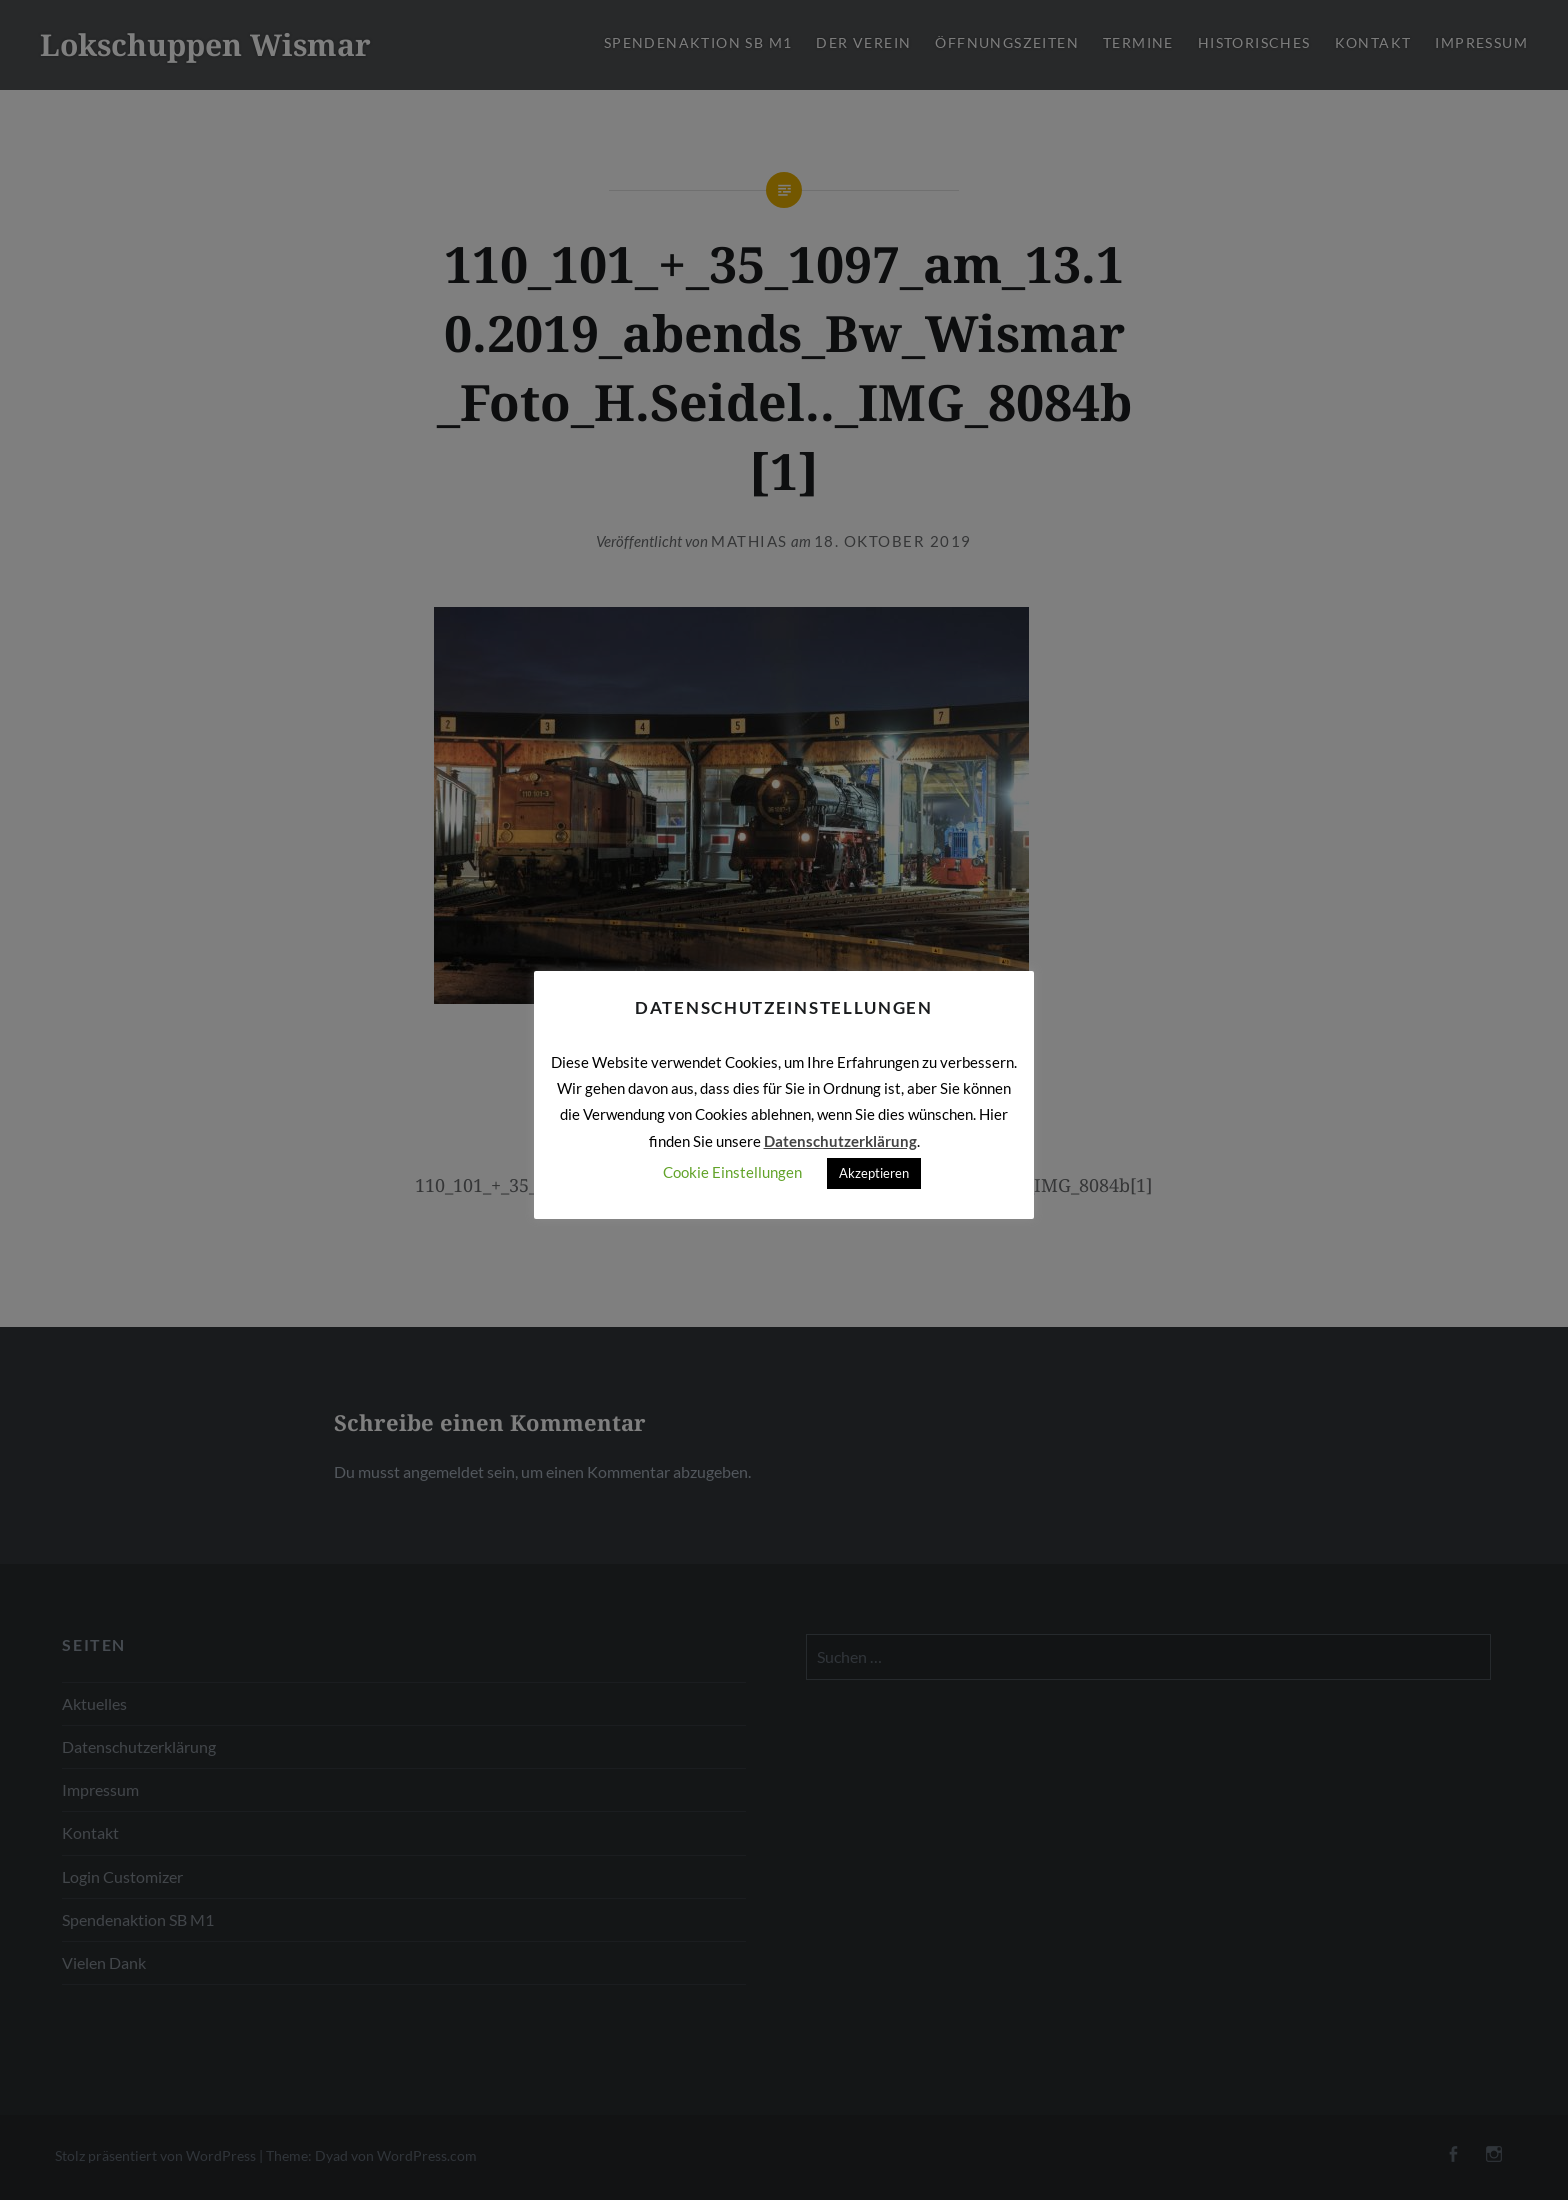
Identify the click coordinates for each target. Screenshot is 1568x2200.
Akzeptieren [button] (874, 1173)
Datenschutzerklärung (840, 1141)
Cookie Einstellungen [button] (732, 1172)
